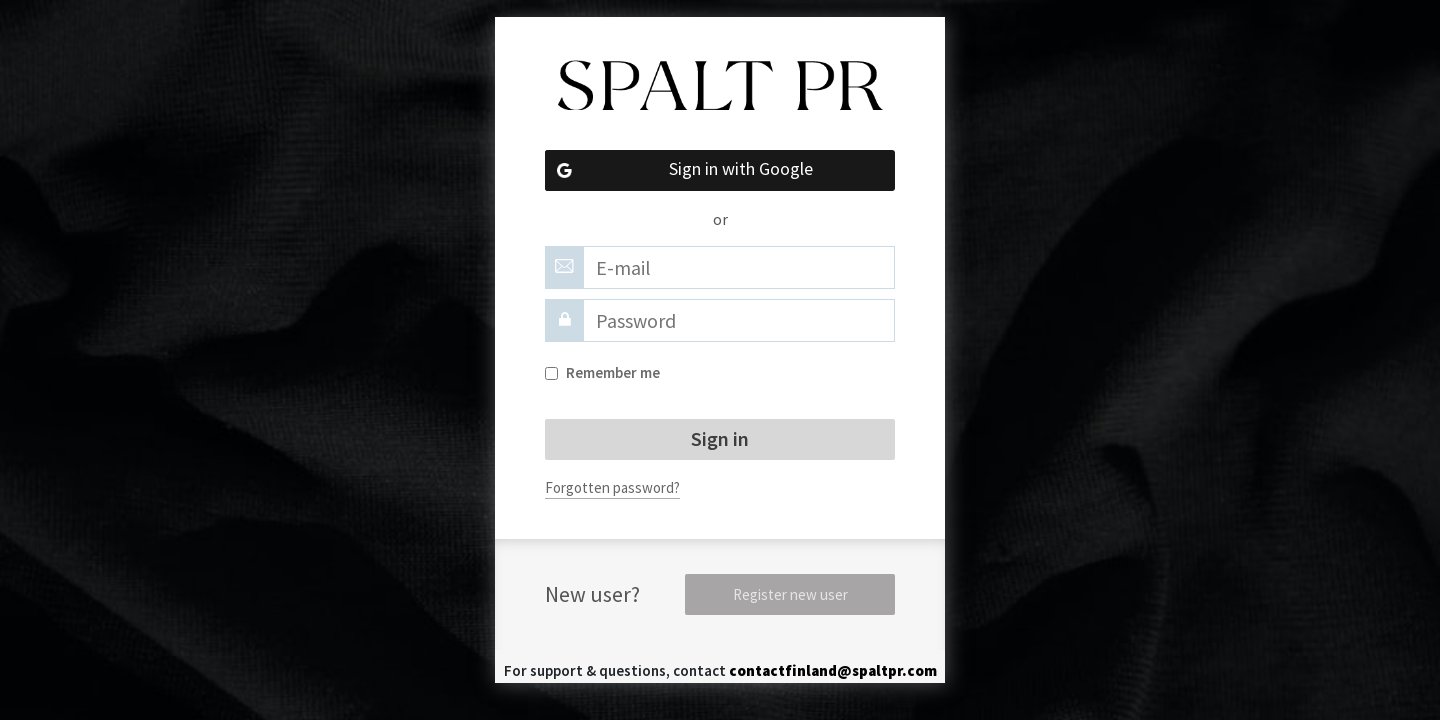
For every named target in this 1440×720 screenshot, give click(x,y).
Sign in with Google (679, 170)
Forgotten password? (612, 487)
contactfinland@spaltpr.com (833, 670)
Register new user (790, 594)
